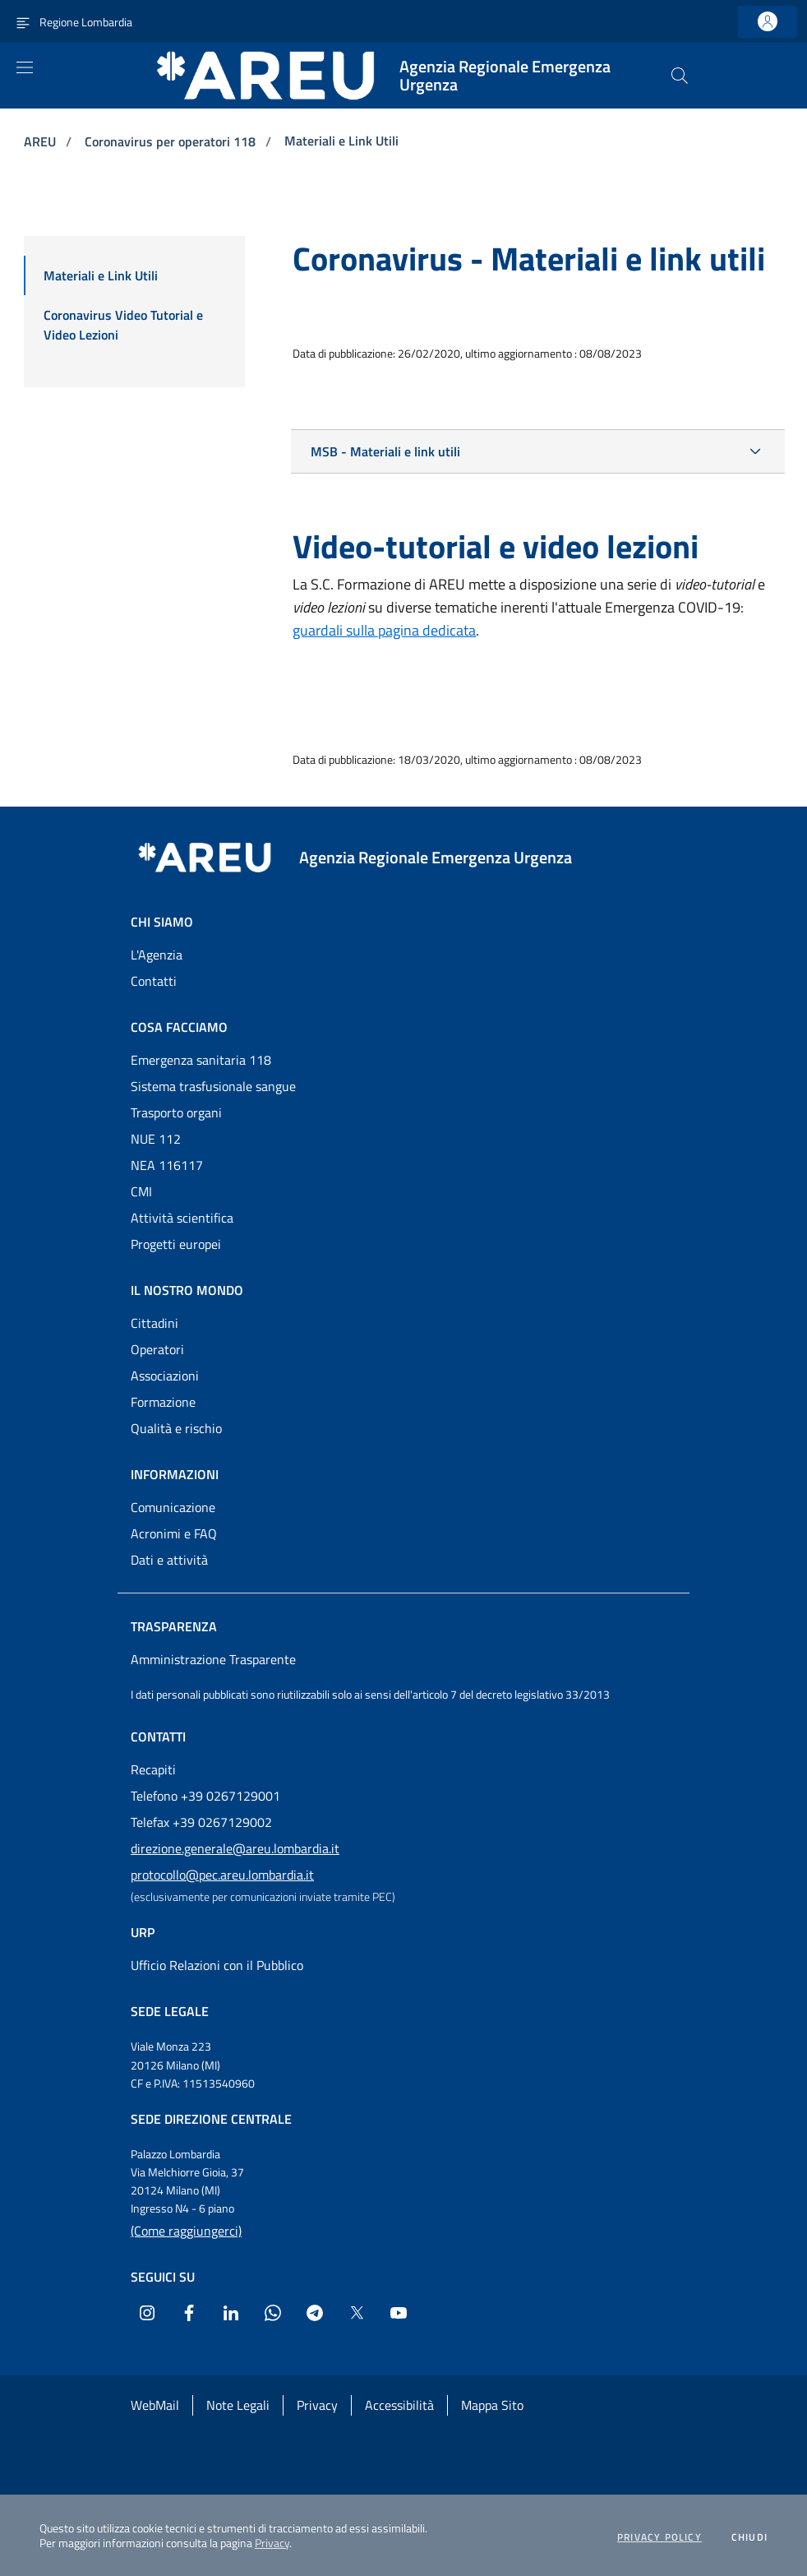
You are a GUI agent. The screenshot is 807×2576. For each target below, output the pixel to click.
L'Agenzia (156, 954)
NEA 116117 (167, 1165)
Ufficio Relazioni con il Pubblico (217, 1965)
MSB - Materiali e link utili (385, 451)
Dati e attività (169, 1560)
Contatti (154, 981)
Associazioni (165, 1375)
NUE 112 (156, 1139)
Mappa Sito (492, 2405)
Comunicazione (173, 1507)
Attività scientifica (182, 1218)
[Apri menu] (25, 67)
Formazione (163, 1402)
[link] (767, 22)
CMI (141, 1191)
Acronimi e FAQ (174, 1533)
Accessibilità (399, 2405)
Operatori (157, 1349)
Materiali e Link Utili (341, 140)
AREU (41, 141)
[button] (679, 76)
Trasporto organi (176, 1112)
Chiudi (749, 2537)
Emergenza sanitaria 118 (201, 1060)
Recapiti (153, 1769)
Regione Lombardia (85, 21)
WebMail (155, 2405)
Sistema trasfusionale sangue (213, 1086)
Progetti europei (176, 1244)
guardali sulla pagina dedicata (384, 630)
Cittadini (154, 1323)
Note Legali (238, 2405)
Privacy (272, 2542)
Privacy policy (659, 2537)
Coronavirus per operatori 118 (172, 141)
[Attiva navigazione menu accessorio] (23, 21)
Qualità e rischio (176, 1428)
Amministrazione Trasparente (213, 1659)
